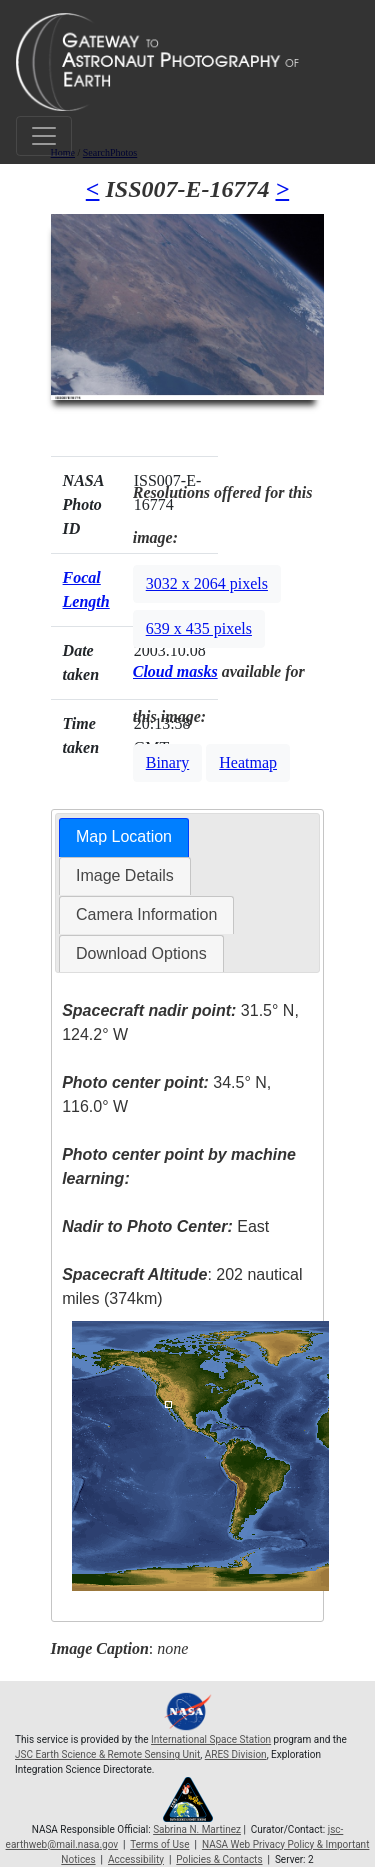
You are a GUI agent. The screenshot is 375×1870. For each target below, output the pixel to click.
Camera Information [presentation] (146, 914)
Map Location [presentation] (124, 836)
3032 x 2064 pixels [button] (207, 583)
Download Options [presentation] (141, 953)
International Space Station (211, 1739)
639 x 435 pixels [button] (199, 628)
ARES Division (236, 1754)
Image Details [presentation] (125, 875)
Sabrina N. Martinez (197, 1829)
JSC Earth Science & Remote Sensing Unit (107, 1754)
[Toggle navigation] (44, 136)
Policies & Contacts (219, 1859)
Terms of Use (159, 1844)
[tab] (124, 837)
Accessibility (136, 1859)
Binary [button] (168, 762)
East (165, 1226)
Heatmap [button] (248, 762)
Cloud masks (175, 671)
